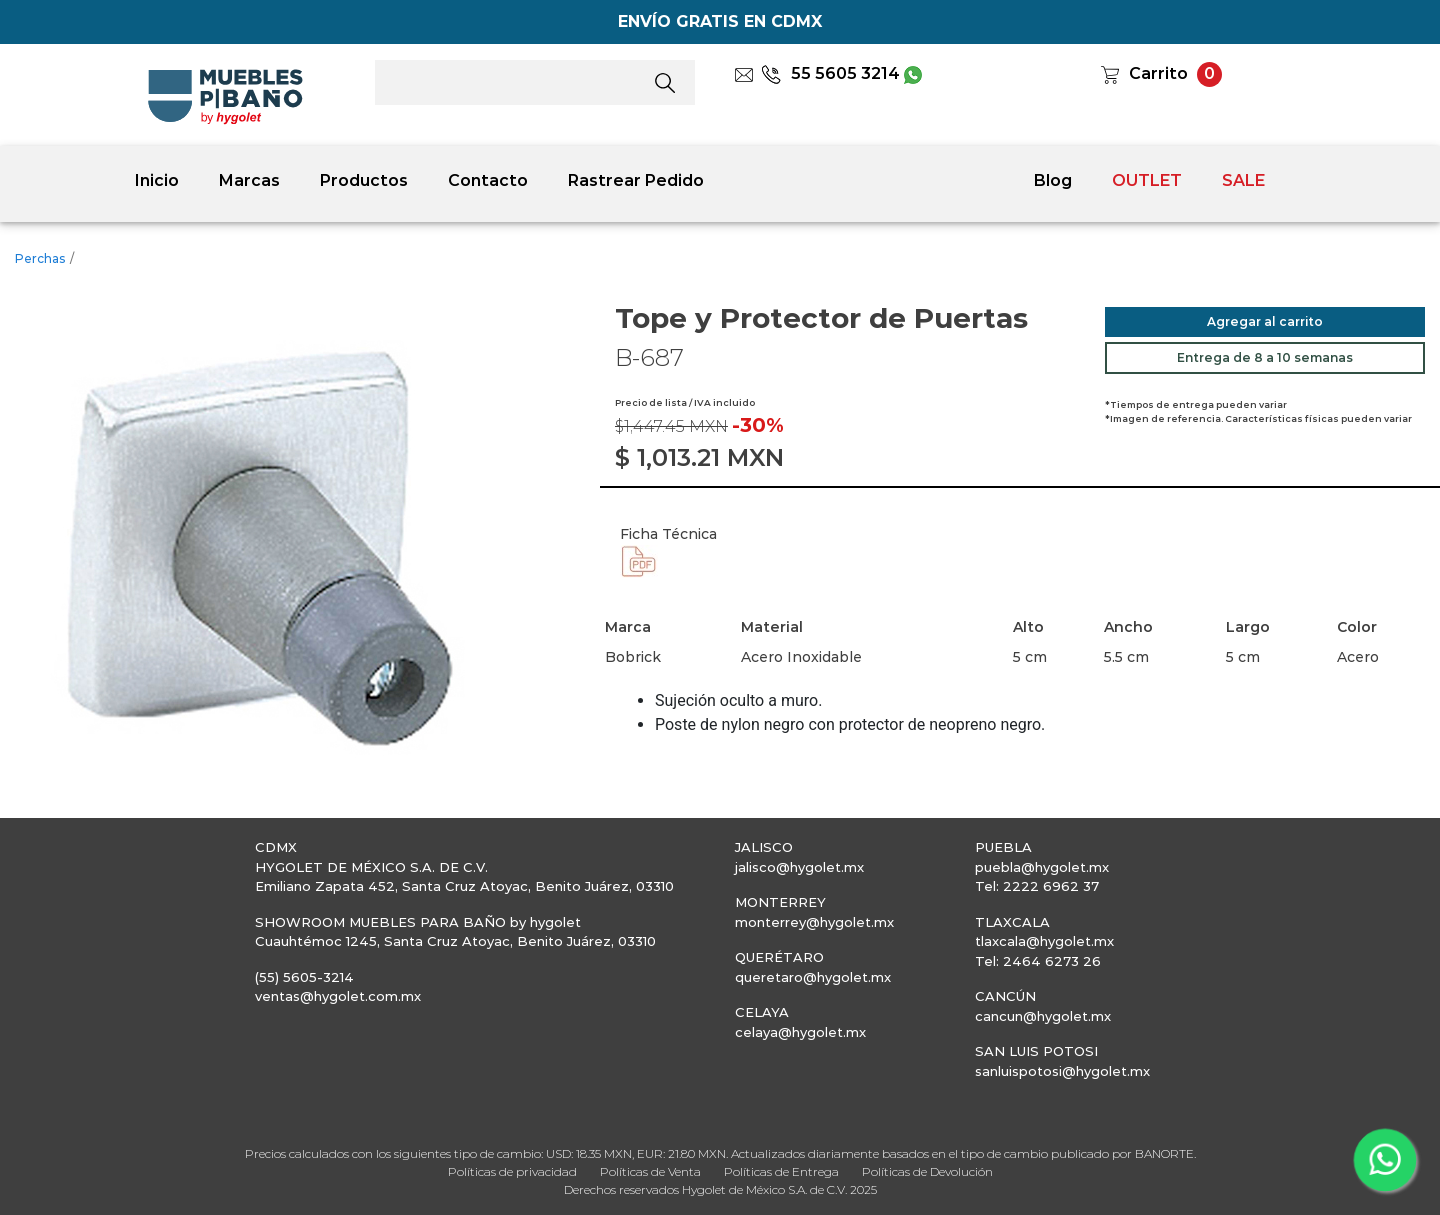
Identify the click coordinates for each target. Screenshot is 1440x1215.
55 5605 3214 (830, 73)
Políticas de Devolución (927, 1171)
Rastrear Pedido (636, 180)
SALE (1243, 180)
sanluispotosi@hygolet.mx (1062, 1071)
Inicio (157, 180)
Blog (1053, 180)
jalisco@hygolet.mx (799, 867)
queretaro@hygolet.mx (813, 977)
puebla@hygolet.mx (1042, 867)
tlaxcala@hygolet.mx (1044, 941)
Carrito (1158, 73)
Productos (364, 180)
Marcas (249, 180)
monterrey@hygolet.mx (814, 922)
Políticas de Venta (650, 1171)
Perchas (40, 258)
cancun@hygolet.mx (1043, 1016)
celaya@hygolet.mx (800, 1032)
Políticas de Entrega (781, 1171)
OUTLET (1147, 180)
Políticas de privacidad (512, 1171)
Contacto (488, 180)
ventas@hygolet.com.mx (338, 996)
